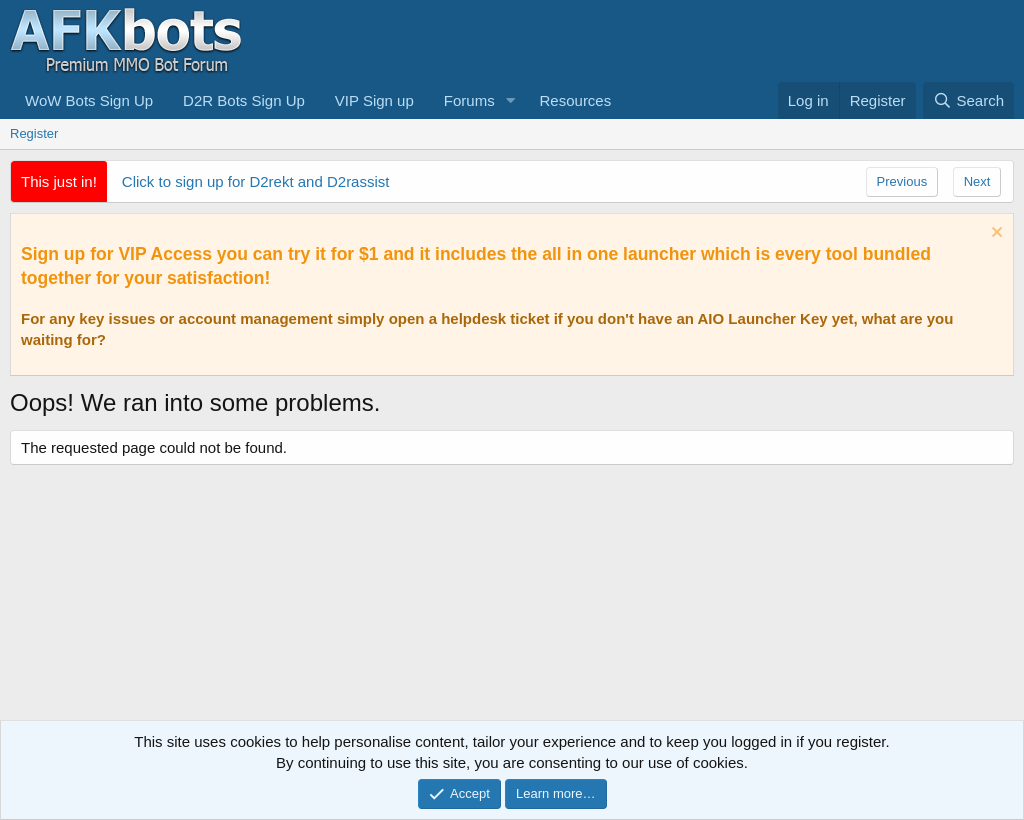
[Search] (968, 100)
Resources (576, 100)
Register (34, 133)
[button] (511, 100)
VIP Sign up (374, 100)
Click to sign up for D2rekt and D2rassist (256, 181)
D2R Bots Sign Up (244, 100)
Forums (469, 100)
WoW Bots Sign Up (89, 100)
